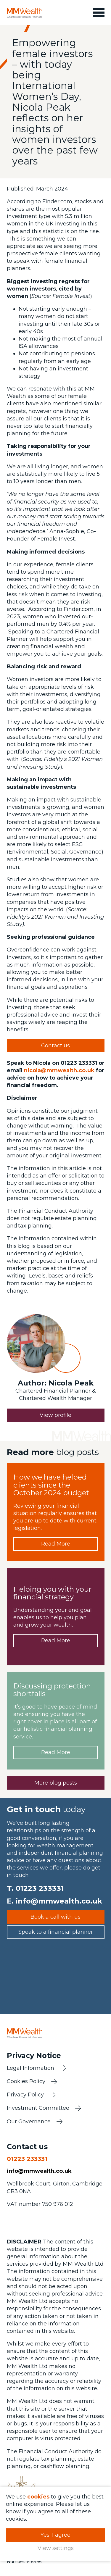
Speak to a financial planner (55, 1932)
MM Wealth (24, 12)
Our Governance (29, 2121)
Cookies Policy (26, 2081)
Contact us (55, 1045)
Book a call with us (55, 1917)
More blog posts (55, 1783)
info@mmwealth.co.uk (59, 1901)
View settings (56, 2548)
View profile (55, 1415)
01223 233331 (40, 1888)
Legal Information (30, 2068)
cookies (38, 2496)
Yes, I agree (55, 2535)
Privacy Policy (25, 2094)
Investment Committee (38, 2108)
